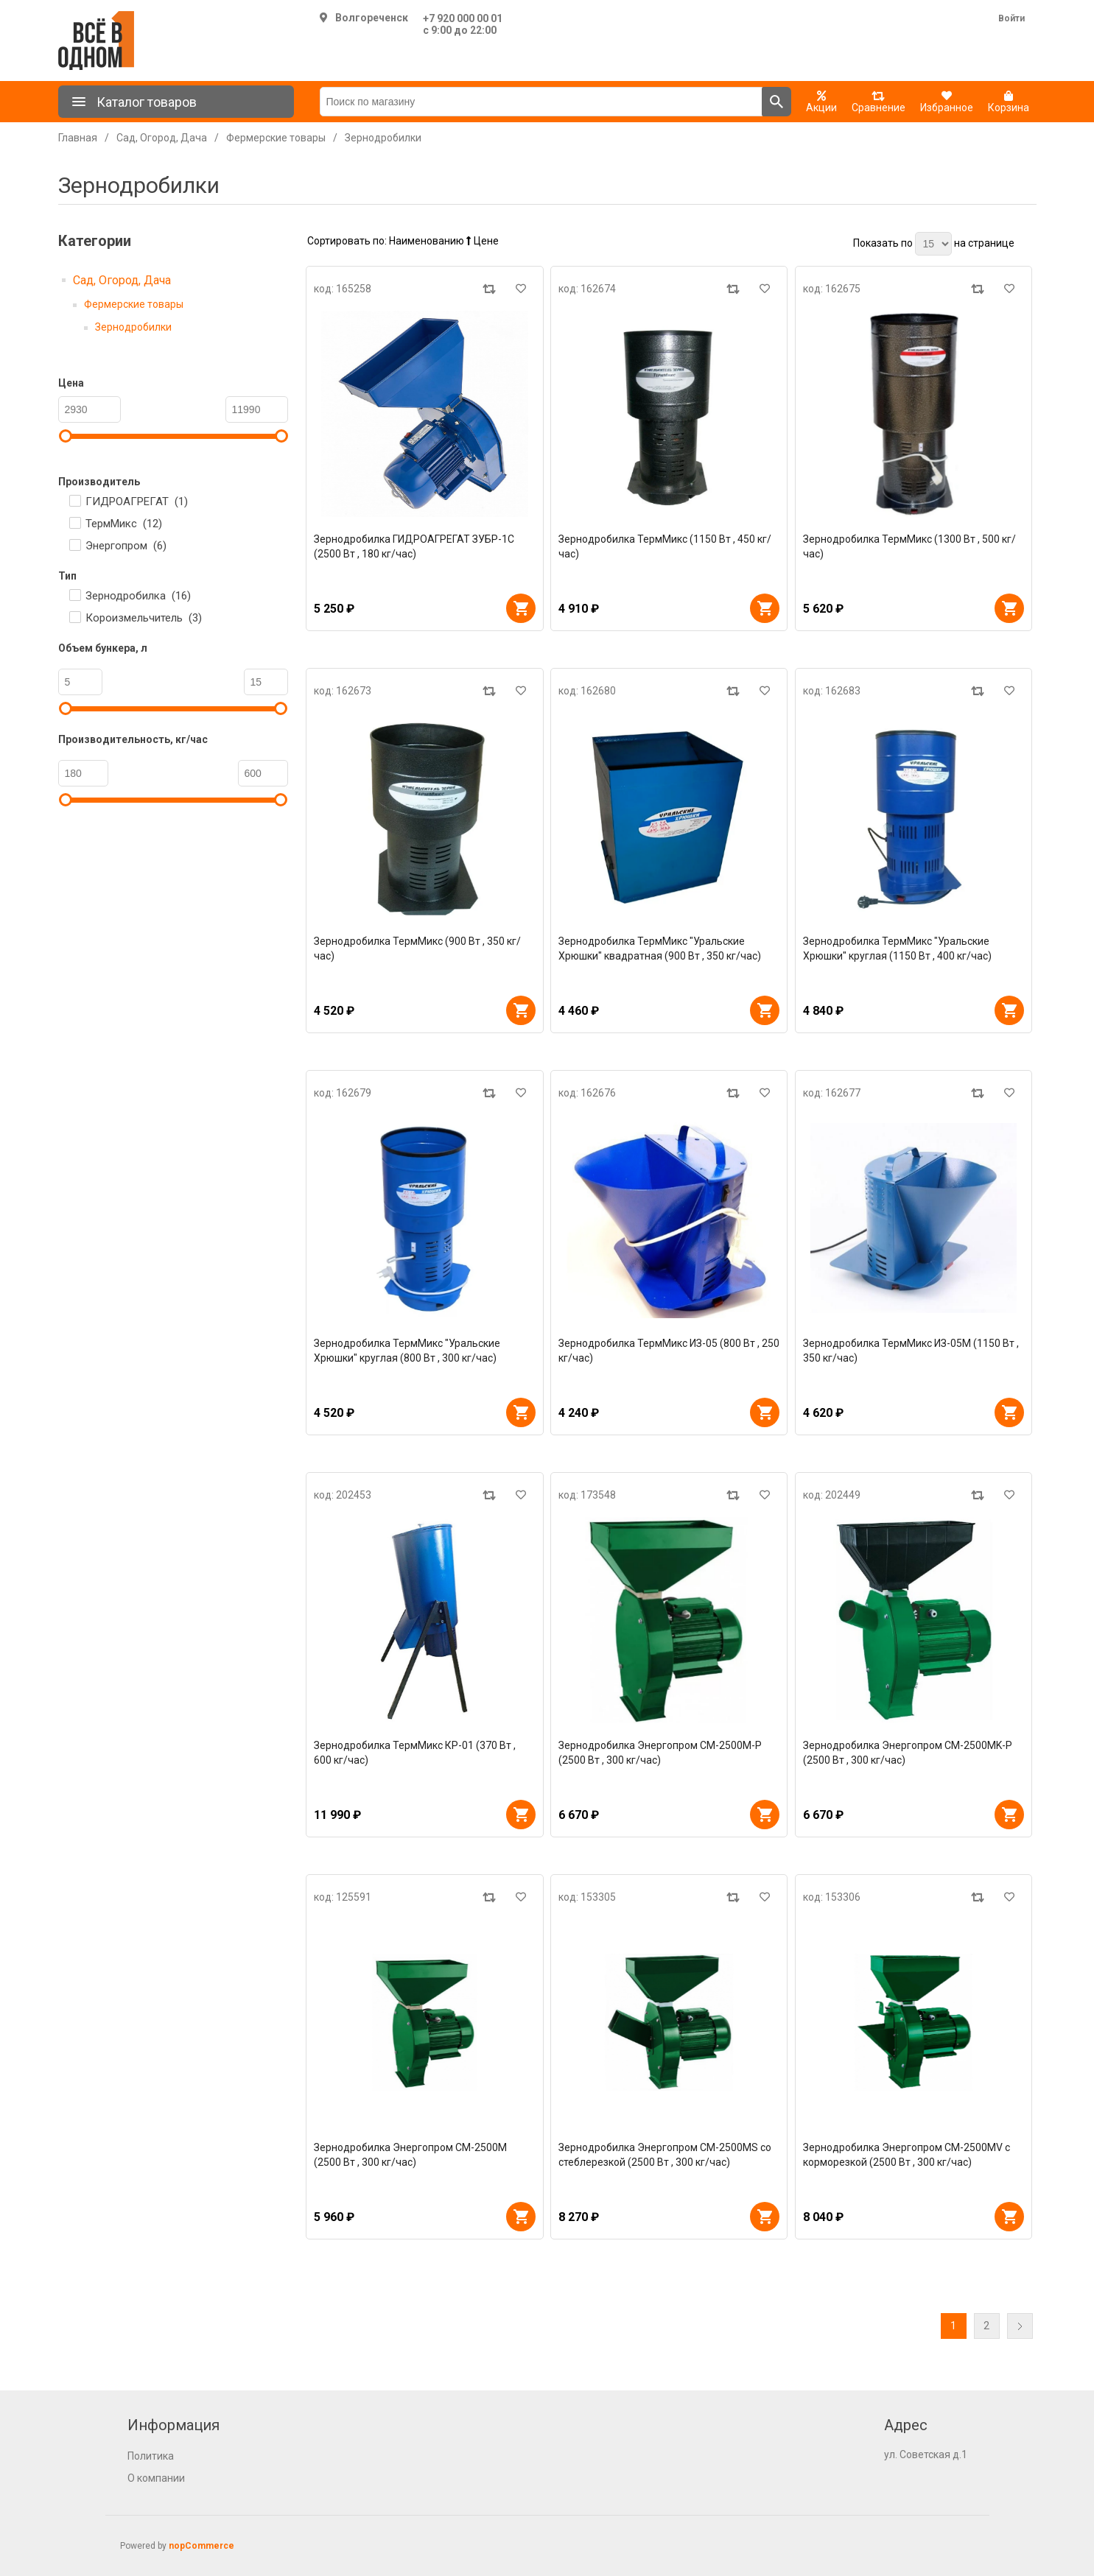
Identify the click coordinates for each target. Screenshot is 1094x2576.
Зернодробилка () (138, 595)
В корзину (521, 608)
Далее (1020, 2326)
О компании (156, 2478)
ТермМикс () (123, 523)
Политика (150, 2456)
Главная (77, 138)
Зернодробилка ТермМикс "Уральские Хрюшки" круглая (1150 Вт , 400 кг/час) (897, 948)
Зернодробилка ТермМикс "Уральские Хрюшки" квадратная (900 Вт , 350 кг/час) (659, 948)
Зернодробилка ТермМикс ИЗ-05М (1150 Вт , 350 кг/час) (911, 1350)
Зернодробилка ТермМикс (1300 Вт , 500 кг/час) (909, 546)
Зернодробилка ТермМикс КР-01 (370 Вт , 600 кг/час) (415, 1752)
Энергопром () (125, 545)
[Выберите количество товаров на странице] (933, 244)
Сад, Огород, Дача (122, 280)
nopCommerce (201, 2546)
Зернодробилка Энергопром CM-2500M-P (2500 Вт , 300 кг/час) (660, 1752)
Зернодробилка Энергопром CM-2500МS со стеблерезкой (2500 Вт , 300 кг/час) (664, 2155)
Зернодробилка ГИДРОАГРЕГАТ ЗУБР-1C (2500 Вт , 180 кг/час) (414, 546)
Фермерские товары (133, 304)
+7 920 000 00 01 (462, 18)
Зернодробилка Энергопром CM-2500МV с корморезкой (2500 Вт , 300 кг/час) (906, 2155)
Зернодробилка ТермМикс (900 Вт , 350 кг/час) (417, 948)
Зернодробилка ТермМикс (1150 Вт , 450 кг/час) (664, 546)
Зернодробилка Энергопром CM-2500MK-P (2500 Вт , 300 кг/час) (907, 1752)
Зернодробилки (133, 327)
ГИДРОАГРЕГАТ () (136, 501)
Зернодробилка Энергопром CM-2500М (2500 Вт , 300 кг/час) (410, 2155)
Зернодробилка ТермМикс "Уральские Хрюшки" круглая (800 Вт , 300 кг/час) (407, 1350)
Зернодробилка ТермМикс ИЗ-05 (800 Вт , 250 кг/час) (668, 1350)
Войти (1011, 18)
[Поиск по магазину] (541, 101)
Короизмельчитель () (143, 617)
